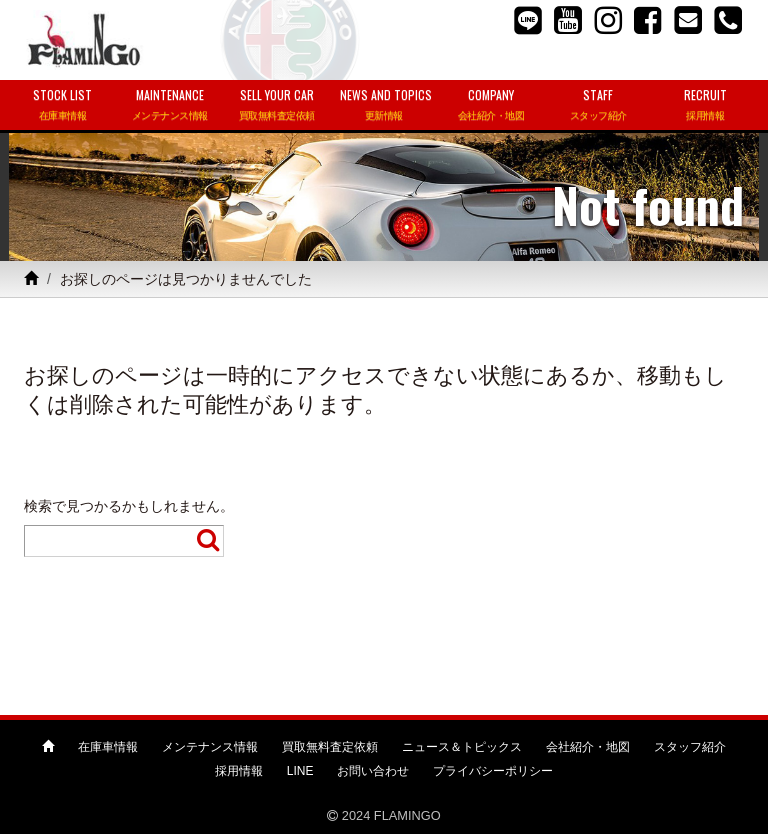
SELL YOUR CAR (276, 105)
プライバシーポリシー (493, 771)
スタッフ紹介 (690, 747)
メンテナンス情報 (210, 747)
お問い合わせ (373, 771)
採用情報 (239, 771)
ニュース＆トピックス (462, 747)
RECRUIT (705, 105)
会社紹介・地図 (588, 747)
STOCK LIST (62, 105)
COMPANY (491, 105)
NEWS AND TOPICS (386, 105)
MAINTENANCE (169, 105)
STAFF (598, 105)
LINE (300, 771)
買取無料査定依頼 (330, 747)
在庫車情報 (108, 747)
